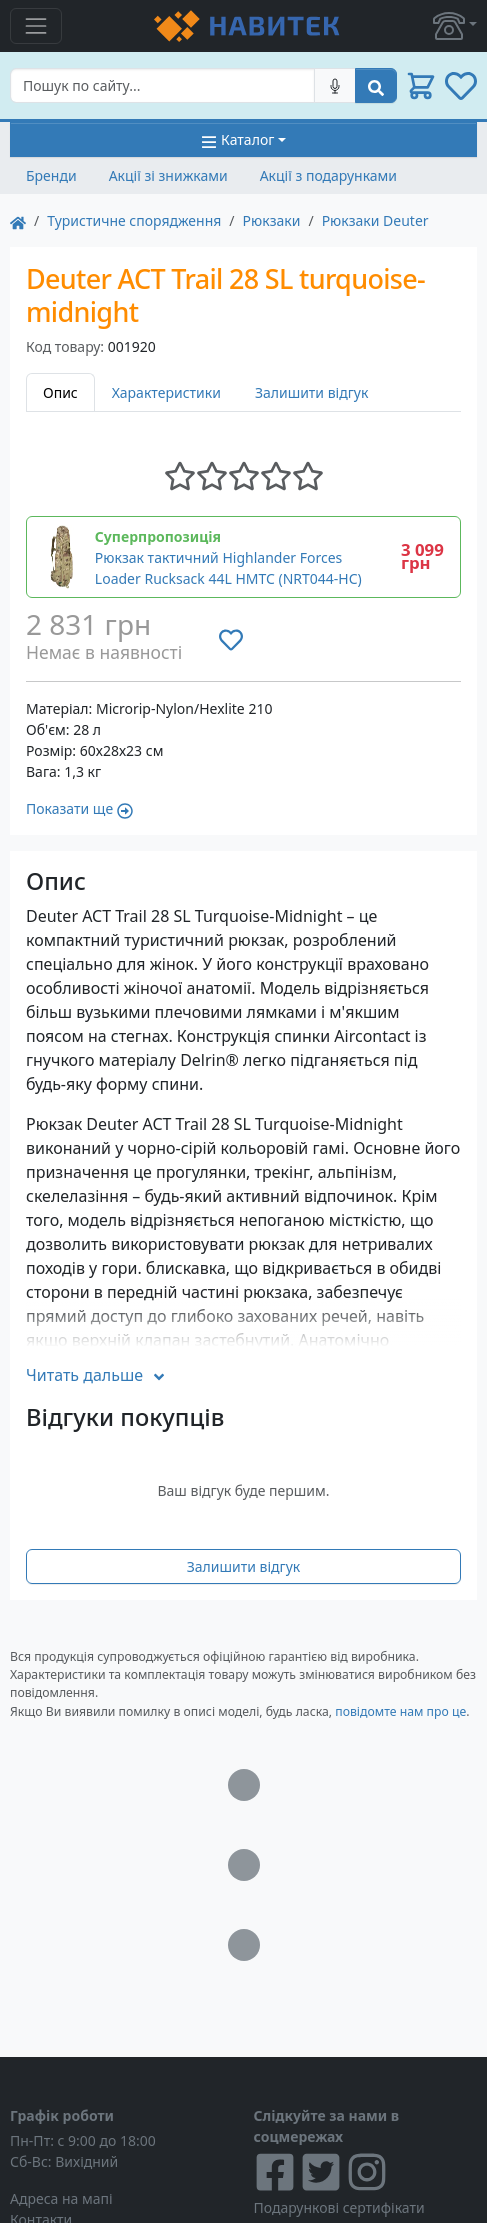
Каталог (237, 139)
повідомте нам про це (400, 1711)
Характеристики (166, 392)
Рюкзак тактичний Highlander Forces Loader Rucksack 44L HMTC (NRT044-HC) (228, 568)
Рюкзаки (272, 220)
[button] (455, 26)
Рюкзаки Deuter (375, 220)
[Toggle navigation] (36, 26)
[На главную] (18, 220)
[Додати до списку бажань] (231, 640)
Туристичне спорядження (134, 220)
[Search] (162, 85)
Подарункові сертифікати (339, 2207)
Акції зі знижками (168, 175)
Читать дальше (96, 1375)
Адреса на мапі (61, 2198)
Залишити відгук (312, 392)
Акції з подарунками (328, 175)
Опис (60, 392)
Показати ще (79, 808)
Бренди (51, 175)
